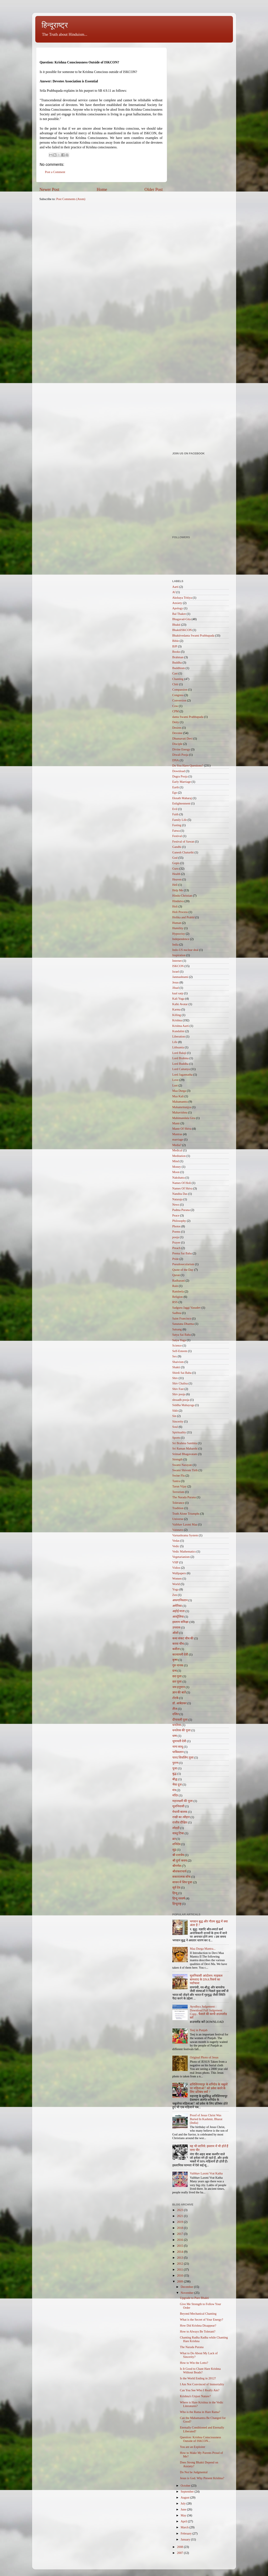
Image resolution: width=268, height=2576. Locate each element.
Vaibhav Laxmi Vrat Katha (206, 2173)
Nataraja (177, 1199)
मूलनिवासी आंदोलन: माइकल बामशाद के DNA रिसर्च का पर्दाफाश (206, 1979)
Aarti (175, 586)
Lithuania (178, 1047)
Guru (175, 868)
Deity (175, 722)
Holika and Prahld (183, 917)
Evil (174, 809)
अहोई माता (178, 1611)
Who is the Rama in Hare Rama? (200, 2412)
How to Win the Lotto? (194, 2362)
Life (174, 1042)
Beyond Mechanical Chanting (198, 2313)
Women (177, 1578)
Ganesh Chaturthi (183, 852)
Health (176, 874)
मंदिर (175, 1795)
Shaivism (178, 1362)
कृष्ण (175, 1660)
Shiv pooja (179, 1394)
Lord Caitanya (181, 1069)
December (187, 2286)
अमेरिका (177, 1605)
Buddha (177, 662)
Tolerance (178, 1502)
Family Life (179, 819)
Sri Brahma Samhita (184, 1443)
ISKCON (178, 966)
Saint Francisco (181, 1318)
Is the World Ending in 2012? (198, 2378)
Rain (175, 1286)
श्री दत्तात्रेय (178, 1855)
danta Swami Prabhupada (187, 716)
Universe (177, 1519)
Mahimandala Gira (183, 1118)
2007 (180, 2553)
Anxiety (177, 603)
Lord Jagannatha (182, 1074)
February (187, 2533)
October (186, 2485)
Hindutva (178, 901)
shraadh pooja (180, 1399)
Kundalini (178, 1031)
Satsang (177, 1329)
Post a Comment (55, 172)
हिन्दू (174, 1893)
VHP (175, 1562)
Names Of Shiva (182, 1188)
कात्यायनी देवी (180, 1654)
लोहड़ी (176, 1828)
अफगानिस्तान (180, 1600)
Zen (174, 1595)
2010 (180, 2275)
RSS (175, 1302)
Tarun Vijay (179, 1486)
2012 (180, 2263)
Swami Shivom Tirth (185, 1470)
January (186, 2539)
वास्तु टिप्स (178, 1833)
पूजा (174, 1768)
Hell (175, 884)
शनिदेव (176, 1844)
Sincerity (177, 1421)
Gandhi (176, 847)
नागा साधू (177, 1746)
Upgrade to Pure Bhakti (194, 2298)
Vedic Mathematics (184, 1551)
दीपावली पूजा (180, 1719)
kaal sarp (177, 993)
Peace (176, 1215)
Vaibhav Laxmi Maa (184, 1524)
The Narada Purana (184, 1497)
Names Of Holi (181, 1183)
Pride (175, 1259)
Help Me (177, 890)
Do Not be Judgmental (193, 2472)
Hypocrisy (178, 933)
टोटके (175, 1698)
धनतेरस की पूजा (181, 1730)
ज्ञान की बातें (179, 1692)
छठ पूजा (177, 1676)
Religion (177, 1296)
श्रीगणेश (176, 1866)
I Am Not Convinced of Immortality (202, 2384)
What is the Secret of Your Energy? (201, 2319)
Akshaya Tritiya (182, 597)
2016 (180, 2239)
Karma (176, 1009)
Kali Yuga (178, 998)
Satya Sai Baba (181, 1334)
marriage (177, 1139)
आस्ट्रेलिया (178, 1616)
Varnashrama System (185, 1535)
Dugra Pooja (180, 776)
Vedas (176, 1540)
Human (176, 922)
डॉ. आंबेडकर (179, 1703)
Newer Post (50, 189)
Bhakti (176, 624)
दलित (175, 1714)
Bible (175, 641)
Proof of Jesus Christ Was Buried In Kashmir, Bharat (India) (206, 2119)
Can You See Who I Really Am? (199, 2390)
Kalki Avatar (180, 1004)
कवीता (176, 1649)
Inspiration (179, 955)
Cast (175, 673)
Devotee (177, 733)
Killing (176, 1015)
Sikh (175, 1410)
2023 (180, 2210)
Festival (177, 836)
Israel (175, 971)
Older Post (154, 189)
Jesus (175, 982)
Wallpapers (179, 1573)
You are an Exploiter (192, 2447)
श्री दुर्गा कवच (179, 1860)
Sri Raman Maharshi (185, 1448)
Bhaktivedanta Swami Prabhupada (193, 635)
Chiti (175, 684)
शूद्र (174, 1849)
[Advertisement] (208, 77)
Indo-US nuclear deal (185, 950)
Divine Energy (181, 749)
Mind (175, 1161)
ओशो (175, 1632)
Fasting (176, 825)
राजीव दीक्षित (179, 1822)
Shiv (175, 1378)
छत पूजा (177, 1681)
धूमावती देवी (179, 1741)
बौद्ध (174, 1779)
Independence (180, 939)
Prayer (176, 1242)
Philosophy (179, 1220)
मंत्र (174, 1790)
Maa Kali (178, 1096)
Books (176, 651)
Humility (177, 928)
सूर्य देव (176, 1887)
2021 (180, 2216)
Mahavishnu (179, 1112)
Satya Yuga (179, 1340)
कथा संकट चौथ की (183, 1638)
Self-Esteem (179, 1351)
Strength (177, 1459)
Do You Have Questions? (187, 765)
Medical (177, 1150)
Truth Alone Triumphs (186, 1513)
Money (176, 1166)
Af (174, 592)
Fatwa (176, 830)
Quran (176, 1275)
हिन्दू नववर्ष (178, 1898)
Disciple (177, 744)
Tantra (176, 1481)
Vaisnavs (177, 1529)
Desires (177, 727)
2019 (180, 2222)
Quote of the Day (183, 1269)
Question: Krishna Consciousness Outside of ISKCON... (200, 2439)
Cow (175, 706)
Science (177, 1345)
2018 (180, 2228)
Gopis (176, 863)
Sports (176, 1437)
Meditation (179, 1156)
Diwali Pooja (180, 754)
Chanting (178, 679)
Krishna (177, 1020)
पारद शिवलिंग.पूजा (183, 1757)
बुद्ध (174, 1773)
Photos (176, 1226)
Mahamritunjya (181, 1107)
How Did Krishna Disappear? (198, 2325)
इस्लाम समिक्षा (180, 1622)
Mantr (176, 1123)
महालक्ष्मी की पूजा (182, 1801)
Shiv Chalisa (180, 1383)
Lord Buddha (180, 1063)
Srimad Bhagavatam (184, 1454)
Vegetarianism (181, 1556)
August (185, 2497)
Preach (176, 1248)
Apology (177, 608)
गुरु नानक (177, 1665)
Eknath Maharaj (182, 798)
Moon (176, 1172)
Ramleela (178, 1291)
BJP (174, 646)
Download (178, 771)
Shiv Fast (178, 1389)
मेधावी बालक (179, 1811)
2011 (180, 2269)
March (185, 2527)
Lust (175, 1085)
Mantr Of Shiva (181, 1128)
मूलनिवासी (178, 1806)
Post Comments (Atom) (70, 199)
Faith (175, 814)
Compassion (179, 689)
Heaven (177, 879)
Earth (175, 787)
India (175, 944)
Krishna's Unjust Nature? (195, 2396)
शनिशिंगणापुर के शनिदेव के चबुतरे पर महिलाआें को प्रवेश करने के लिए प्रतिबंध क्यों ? (208, 2088)
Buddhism (178, 668)
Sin (174, 1416)
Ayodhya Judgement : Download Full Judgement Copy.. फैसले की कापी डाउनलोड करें (208, 2012)
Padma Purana (181, 1210)
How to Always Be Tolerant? (197, 2331)
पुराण (175, 1763)
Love (175, 1080)
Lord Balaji (179, 1053)
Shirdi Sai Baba (181, 1372)
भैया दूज (177, 1784)
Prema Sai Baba (182, 1253)
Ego (174, 792)
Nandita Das (180, 1193)
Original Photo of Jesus (204, 2057)
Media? (177, 1145)
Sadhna (176, 1313)
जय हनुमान (178, 1687)
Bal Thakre (179, 613)
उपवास (176, 1627)
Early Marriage (181, 781)
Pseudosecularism (183, 1264)
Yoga (175, 1589)
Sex (174, 1356)
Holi (175, 906)
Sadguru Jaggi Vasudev (186, 1307)
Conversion (179, 700)
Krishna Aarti (180, 1026)
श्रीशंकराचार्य (179, 1871)
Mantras (177, 1134)
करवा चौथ (178, 1643)
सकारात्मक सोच (181, 1876)
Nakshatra (178, 1177)
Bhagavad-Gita (181, 619)
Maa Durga (179, 1090)
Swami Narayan (182, 1465)
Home (102, 189)
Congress (178, 695)
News (175, 1204)
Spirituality (179, 1432)
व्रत (174, 1838)
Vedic (175, 1546)
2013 (180, 2257)
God (175, 857)
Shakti (176, 1367)
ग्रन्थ (174, 1670)
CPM (175, 711)
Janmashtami (180, 977)
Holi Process (180, 912)
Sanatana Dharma (183, 1323)
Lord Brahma (180, 1058)
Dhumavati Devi (182, 738)
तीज (174, 1708)
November (187, 2292)
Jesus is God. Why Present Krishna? (202, 2478)
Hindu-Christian (182, 895)
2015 (180, 2245)
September (187, 2491)
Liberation (178, 1036)
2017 (180, 2233)
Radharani (178, 1280)
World (176, 1584)
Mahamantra (180, 1101)
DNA (175, 760)
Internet (177, 960)
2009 (180, 2281)
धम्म (174, 1735)
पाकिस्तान (178, 1752)
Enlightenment (181, 803)
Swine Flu (178, 1475)
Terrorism (178, 1492)
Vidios (176, 1567)
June (184, 2509)
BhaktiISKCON (182, 630)
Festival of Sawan (183, 841)
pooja (175, 1237)
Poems (176, 1231)
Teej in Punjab (198, 2030)
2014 (180, 2251)
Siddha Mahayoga (183, 1405)
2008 (180, 2547)
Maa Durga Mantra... (203, 1948)
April (184, 2521)
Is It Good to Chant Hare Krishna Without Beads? (200, 2370)
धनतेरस (176, 1725)
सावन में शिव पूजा (182, 1882)
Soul (175, 1426)
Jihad (175, 987)
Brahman (178, 657)
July (184, 2503)
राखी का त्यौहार (181, 1817)
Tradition (178, 1508)
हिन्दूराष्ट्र (55, 25)
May (184, 2515)
